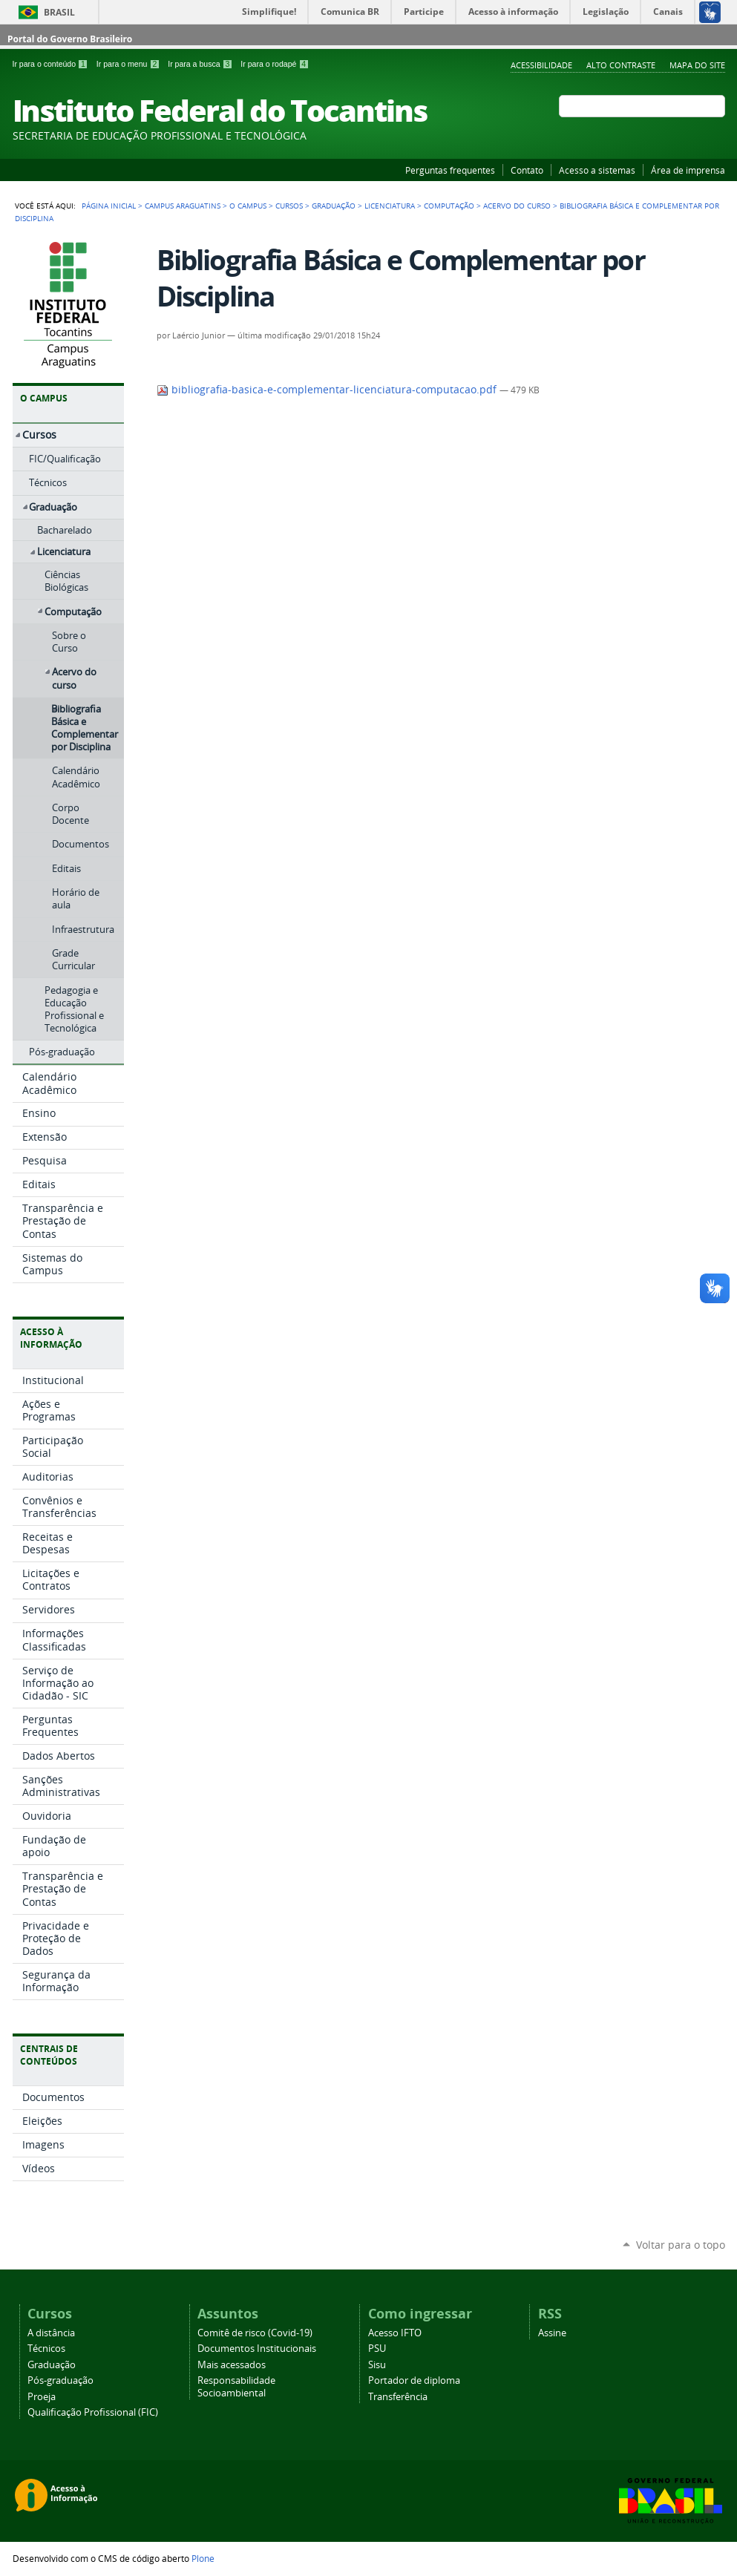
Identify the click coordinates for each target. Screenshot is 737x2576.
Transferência (398, 2396)
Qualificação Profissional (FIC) (92, 2412)
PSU (377, 2348)
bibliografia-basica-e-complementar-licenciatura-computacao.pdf (328, 389)
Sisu (377, 2365)
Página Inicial (109, 205)
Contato (527, 170)
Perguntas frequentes (450, 170)
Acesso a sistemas (597, 170)
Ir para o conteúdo (52, 63)
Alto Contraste (620, 65)
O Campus (247, 205)
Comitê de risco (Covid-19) (254, 2333)
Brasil (59, 12)
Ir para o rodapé (274, 63)
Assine (552, 2333)
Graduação (334, 205)
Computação (449, 205)
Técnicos (46, 2348)
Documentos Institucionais (256, 2348)
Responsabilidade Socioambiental (236, 2386)
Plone (202, 2558)
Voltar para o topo (680, 2245)
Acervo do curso (517, 205)
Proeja (41, 2396)
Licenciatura (389, 205)
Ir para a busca (201, 63)
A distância (51, 2333)
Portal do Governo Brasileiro (69, 39)
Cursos (289, 205)
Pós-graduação (60, 2380)
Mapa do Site (697, 65)
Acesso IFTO (395, 2333)
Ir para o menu (129, 63)
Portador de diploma (414, 2380)
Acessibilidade (541, 65)
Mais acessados (231, 2365)
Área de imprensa (688, 170)
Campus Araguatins (182, 205)
